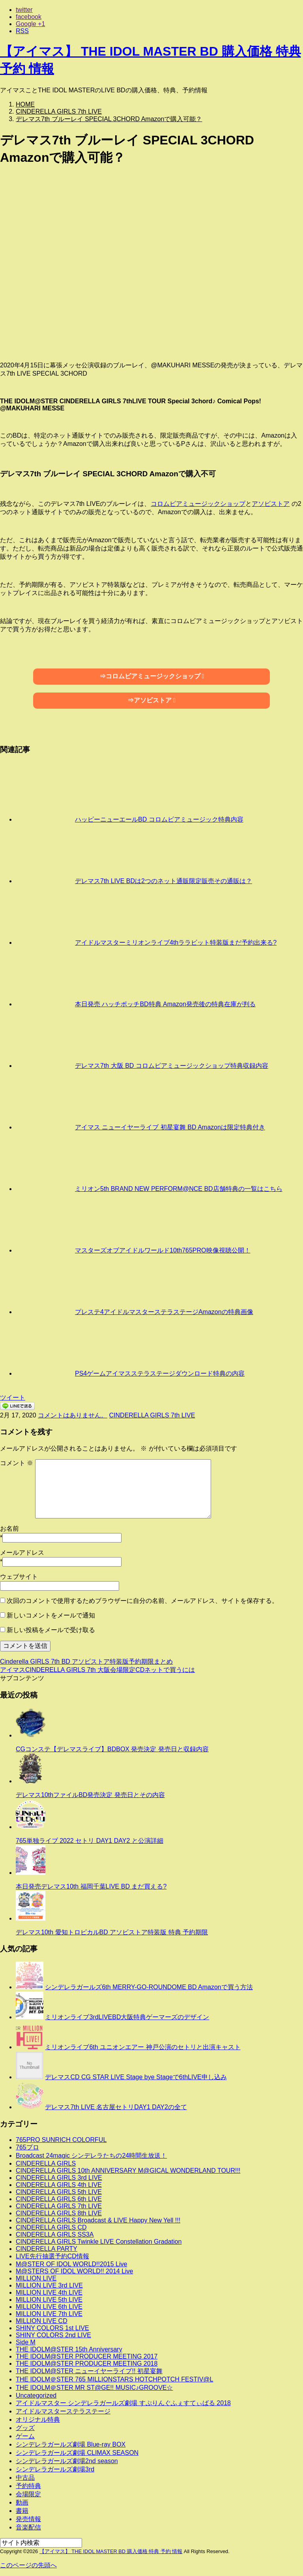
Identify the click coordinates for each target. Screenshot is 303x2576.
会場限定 (28, 2494)
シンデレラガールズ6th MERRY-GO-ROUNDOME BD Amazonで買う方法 (148, 1987)
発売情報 (28, 2519)
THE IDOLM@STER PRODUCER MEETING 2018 (86, 2363)
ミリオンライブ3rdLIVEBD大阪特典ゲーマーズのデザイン (127, 2017)
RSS (22, 31)
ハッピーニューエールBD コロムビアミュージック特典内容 (159, 819)
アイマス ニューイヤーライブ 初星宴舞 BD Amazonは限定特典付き (170, 1127)
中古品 (25, 2477)
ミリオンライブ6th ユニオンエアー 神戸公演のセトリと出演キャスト (142, 2047)
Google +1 (30, 24)
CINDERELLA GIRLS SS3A (55, 2234)
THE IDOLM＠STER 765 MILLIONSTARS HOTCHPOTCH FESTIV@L (114, 2379)
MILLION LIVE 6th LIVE (49, 2306)
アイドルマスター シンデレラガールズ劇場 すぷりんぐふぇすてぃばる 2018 (123, 2403)
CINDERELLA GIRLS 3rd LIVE (59, 2177)
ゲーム (25, 2436)
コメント (16, 1463)
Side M (26, 2342)
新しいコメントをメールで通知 (51, 1615)
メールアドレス (22, 1552)
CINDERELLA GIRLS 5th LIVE (59, 2191)
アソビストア (271, 503)
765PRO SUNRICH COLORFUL (61, 2139)
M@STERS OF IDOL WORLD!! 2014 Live (74, 2271)
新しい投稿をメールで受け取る (51, 1630)
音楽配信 (28, 2527)
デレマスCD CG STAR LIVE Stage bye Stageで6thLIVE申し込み (135, 2077)
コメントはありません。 (72, 1415)
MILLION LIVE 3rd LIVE (49, 2285)
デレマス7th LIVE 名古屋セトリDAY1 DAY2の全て (116, 2107)
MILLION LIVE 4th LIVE (49, 2292)
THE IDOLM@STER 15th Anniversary (69, 2349)
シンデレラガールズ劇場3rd (55, 2469)
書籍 (22, 2510)
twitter (24, 9)
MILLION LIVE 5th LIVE (49, 2299)
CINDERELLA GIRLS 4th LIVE (59, 2184)
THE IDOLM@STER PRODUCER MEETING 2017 (86, 2356)
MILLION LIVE (36, 2278)
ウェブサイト (19, 1576)
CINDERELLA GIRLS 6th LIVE (59, 2199)
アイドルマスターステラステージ (63, 2411)
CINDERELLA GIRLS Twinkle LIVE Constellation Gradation (98, 2241)
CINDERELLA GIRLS (46, 2163)
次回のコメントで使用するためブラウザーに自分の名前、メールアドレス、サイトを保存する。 (142, 1600)
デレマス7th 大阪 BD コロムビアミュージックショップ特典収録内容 (171, 1065)
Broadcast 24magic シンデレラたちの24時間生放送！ (91, 2155)
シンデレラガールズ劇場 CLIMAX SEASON (77, 2452)
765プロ (27, 2147)
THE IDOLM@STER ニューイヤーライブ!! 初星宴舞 (89, 2371)
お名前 (9, 1528)
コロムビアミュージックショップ (197, 503)
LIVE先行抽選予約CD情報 (52, 2256)
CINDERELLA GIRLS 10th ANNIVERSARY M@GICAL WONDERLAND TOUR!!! (128, 2170)
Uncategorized (36, 2395)
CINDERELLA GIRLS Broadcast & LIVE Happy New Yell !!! (98, 2220)
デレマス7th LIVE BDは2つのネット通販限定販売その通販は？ (163, 881)
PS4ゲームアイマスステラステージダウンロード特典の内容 (160, 1373)
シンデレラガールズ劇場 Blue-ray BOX (70, 2444)
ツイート (12, 1397)
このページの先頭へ (28, 2565)
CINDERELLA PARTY (46, 2248)
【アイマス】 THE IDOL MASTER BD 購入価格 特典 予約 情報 (111, 2551)
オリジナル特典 (38, 2419)
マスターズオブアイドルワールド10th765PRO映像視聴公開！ (163, 1250)
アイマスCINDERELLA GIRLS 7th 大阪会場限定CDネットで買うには (97, 1669)
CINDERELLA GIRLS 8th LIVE (59, 2213)
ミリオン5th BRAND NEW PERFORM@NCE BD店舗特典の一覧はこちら (178, 1188)
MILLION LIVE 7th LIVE (49, 2313)
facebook (28, 16)
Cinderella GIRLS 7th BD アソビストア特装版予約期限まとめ (86, 1661)
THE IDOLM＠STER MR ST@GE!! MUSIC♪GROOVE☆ (94, 2387)
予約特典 (28, 2485)
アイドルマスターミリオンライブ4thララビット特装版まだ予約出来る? (176, 942)
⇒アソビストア (149, 700)
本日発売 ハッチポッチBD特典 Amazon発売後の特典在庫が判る (165, 1004)
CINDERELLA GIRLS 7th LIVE (152, 1415)
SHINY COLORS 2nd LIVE (53, 2335)
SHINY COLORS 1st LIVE (52, 2328)
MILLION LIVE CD (41, 2321)
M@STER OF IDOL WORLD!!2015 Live (71, 2264)
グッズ (25, 2427)
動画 (22, 2502)
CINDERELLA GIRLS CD (51, 2227)
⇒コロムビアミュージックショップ (149, 676)
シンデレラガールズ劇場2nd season (67, 2461)
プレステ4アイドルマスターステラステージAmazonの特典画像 (164, 1312)
